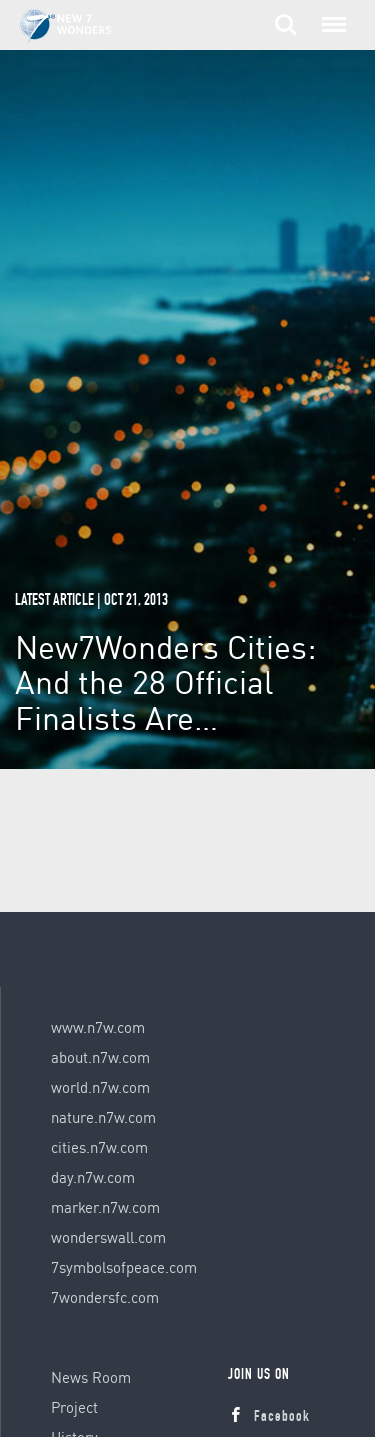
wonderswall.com (108, 1237)
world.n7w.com (100, 1087)
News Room (91, 1377)
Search (286, 25)
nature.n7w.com (103, 1117)
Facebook (269, 1417)
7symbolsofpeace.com (124, 1267)
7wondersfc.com (105, 1297)
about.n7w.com (100, 1057)
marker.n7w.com (105, 1207)
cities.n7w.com (99, 1147)
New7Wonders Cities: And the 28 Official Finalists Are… (166, 681)
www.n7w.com (98, 1027)
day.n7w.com (93, 1177)
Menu (330, 15)
